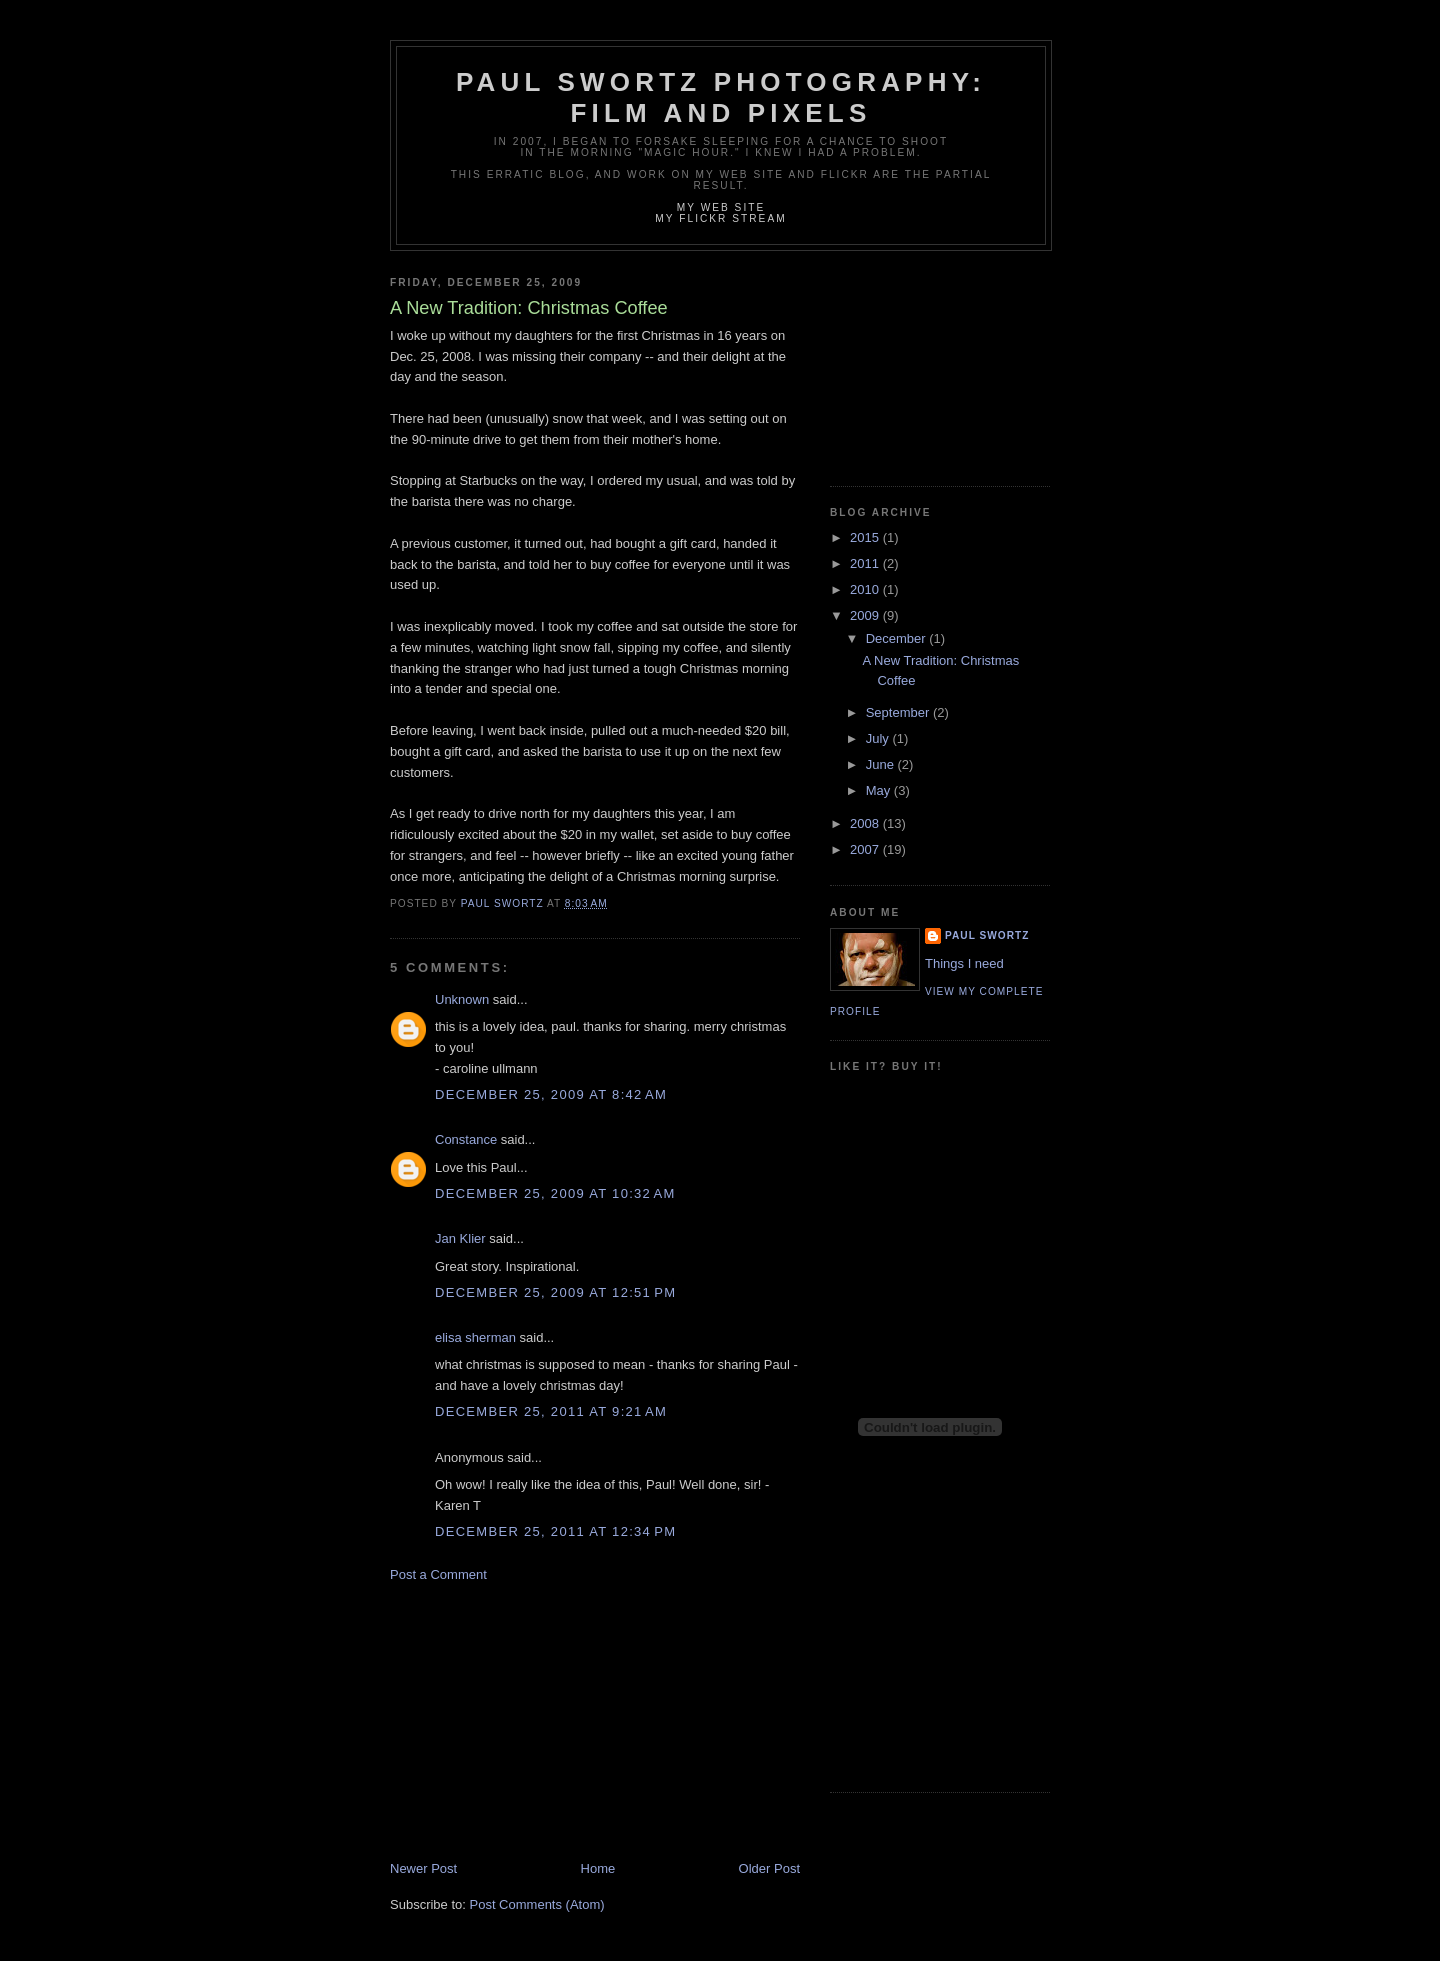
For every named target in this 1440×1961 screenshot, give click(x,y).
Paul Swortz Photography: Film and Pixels (721, 97)
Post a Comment (438, 1574)
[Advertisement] (540, 1720)
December (898, 638)
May (880, 790)
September (899, 712)
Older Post (769, 1868)
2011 (866, 563)
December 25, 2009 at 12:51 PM (555, 1292)
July (879, 738)
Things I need (964, 963)
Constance (466, 1139)
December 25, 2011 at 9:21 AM (551, 1411)
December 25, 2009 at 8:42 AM (551, 1094)
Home (598, 1868)
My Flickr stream (720, 218)
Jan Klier (460, 1238)
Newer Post (423, 1868)
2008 (866, 823)
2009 (866, 615)
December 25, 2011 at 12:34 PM (555, 1531)
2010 (866, 589)
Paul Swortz (987, 935)
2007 (866, 849)
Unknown (462, 999)
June (882, 764)
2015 (866, 537)
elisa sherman (475, 1337)
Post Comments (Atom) (537, 1904)
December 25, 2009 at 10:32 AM (555, 1193)
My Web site (721, 207)
